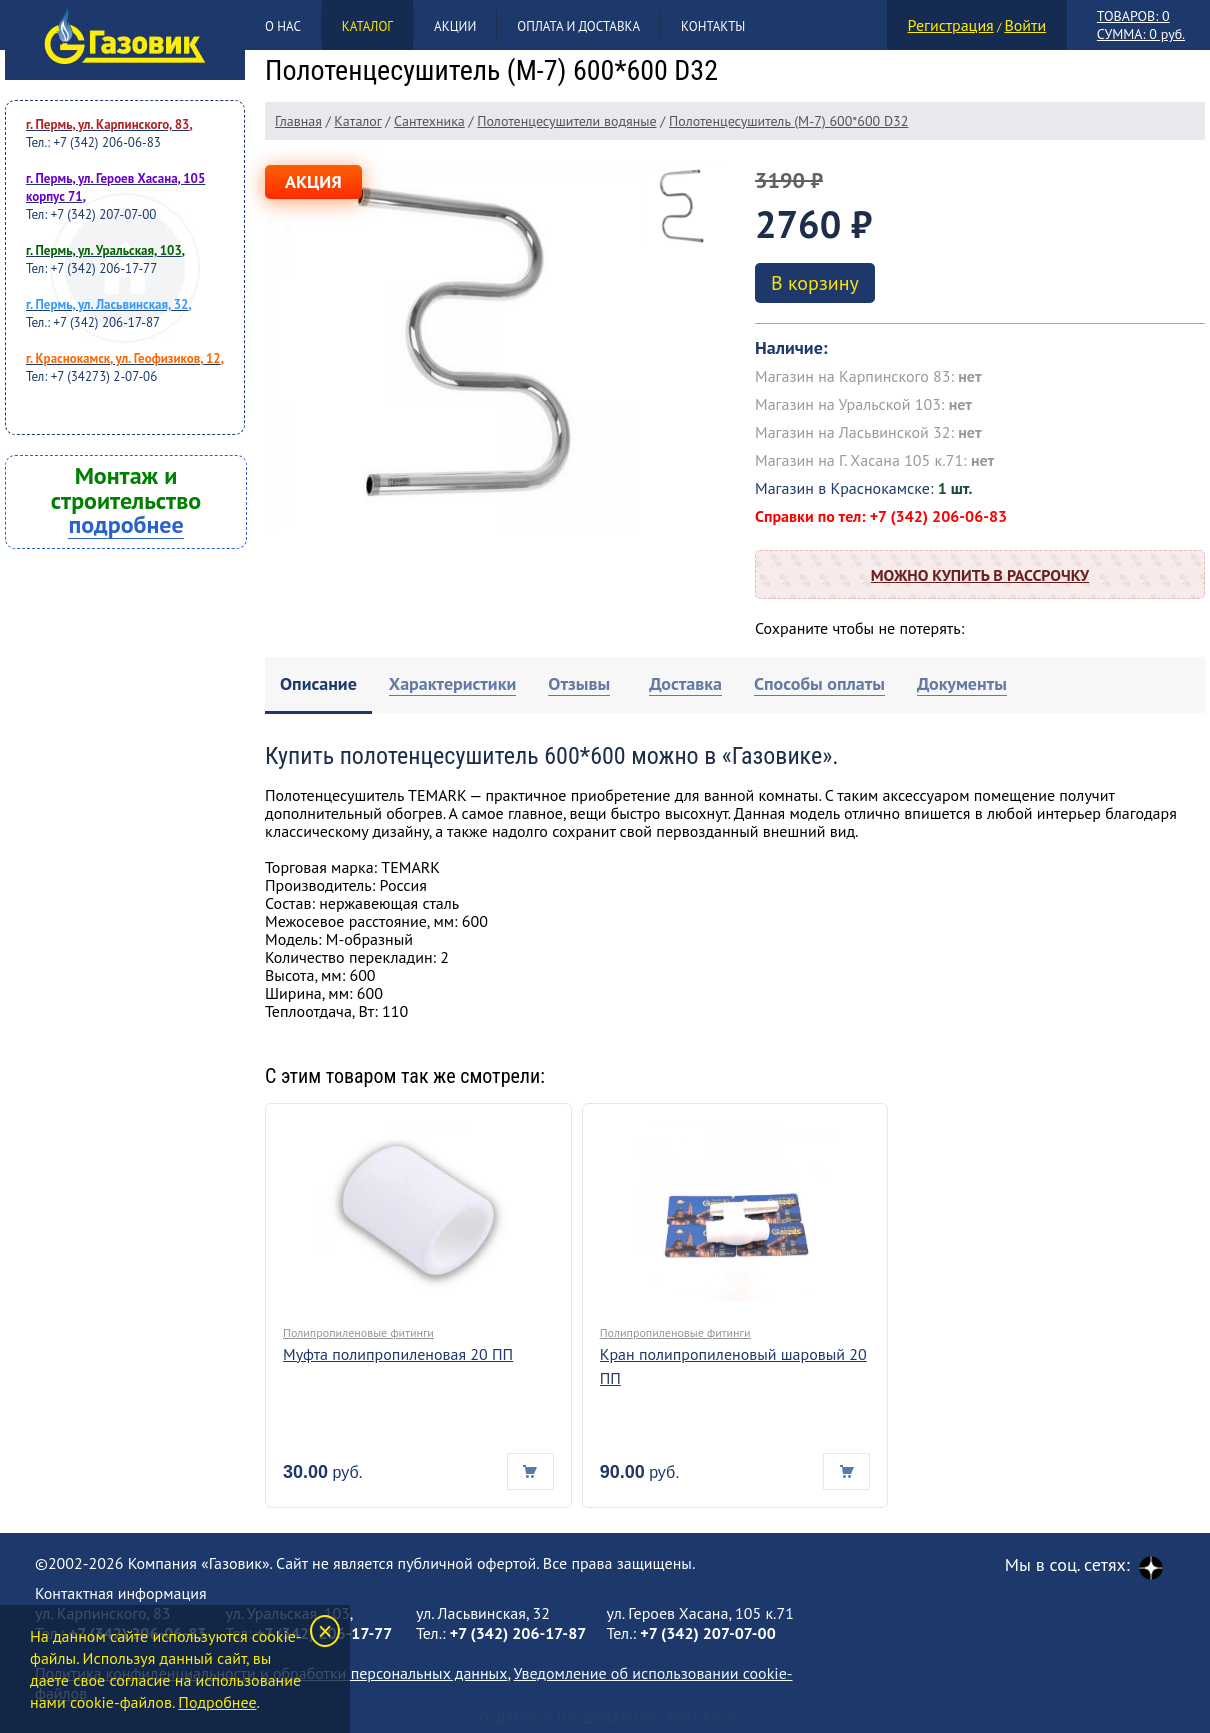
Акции (455, 26)
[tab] (318, 685)
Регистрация (951, 25)
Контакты (713, 26)
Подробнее (217, 1702)
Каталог (367, 26)
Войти (1025, 25)
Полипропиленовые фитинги (358, 1332)
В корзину (815, 283)
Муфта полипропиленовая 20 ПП (398, 1354)
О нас (283, 26)
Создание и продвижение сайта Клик (604, 1718)
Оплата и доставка (578, 26)
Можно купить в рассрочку (980, 575)
